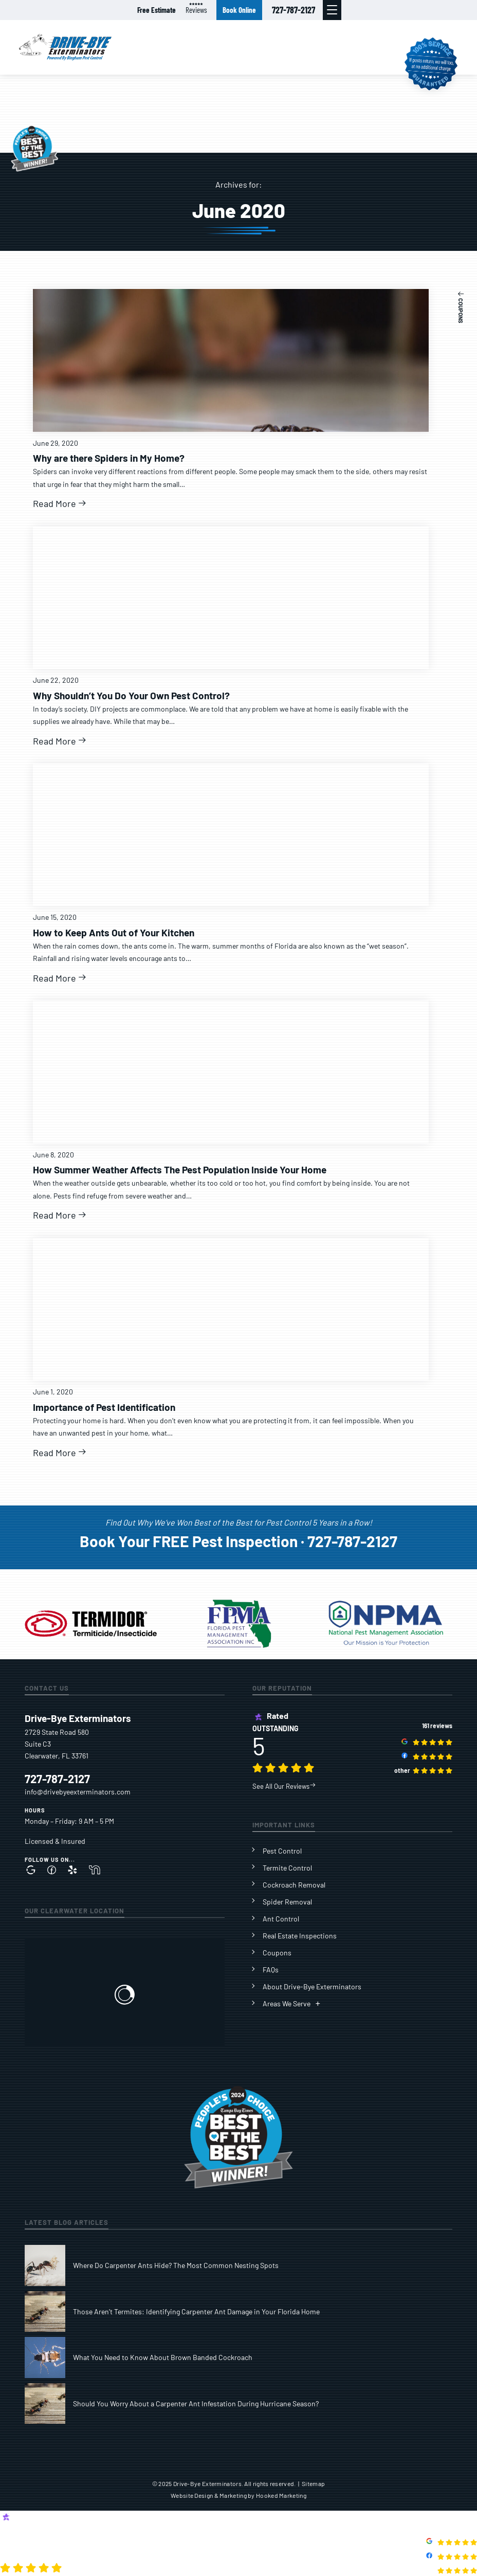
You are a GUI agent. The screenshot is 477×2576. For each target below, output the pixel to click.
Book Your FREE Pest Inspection (189, 1541)
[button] (332, 9)
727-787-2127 (293, 9)
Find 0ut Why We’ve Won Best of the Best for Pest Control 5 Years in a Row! (238, 1522)
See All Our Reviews (284, 1786)
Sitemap (313, 2483)
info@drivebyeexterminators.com (78, 1791)
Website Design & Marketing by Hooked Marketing (238, 2495)
